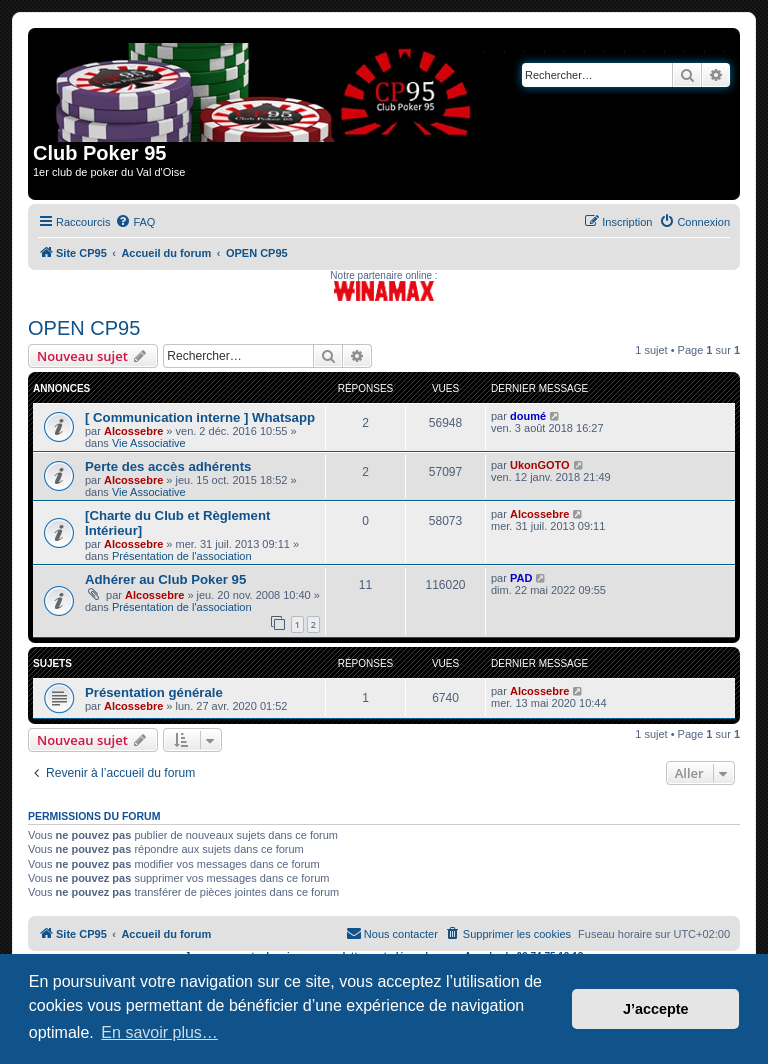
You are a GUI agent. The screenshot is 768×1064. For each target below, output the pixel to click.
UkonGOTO (540, 465)
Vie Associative (149, 443)
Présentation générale (154, 692)
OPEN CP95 (84, 328)
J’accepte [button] (656, 1009)
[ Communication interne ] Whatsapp (200, 417)
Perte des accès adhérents (168, 466)
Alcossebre (133, 431)
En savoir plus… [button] (159, 1032)
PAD (521, 578)
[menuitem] (135, 222)
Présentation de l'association (182, 556)
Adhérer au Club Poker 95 (165, 579)
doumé (528, 416)
